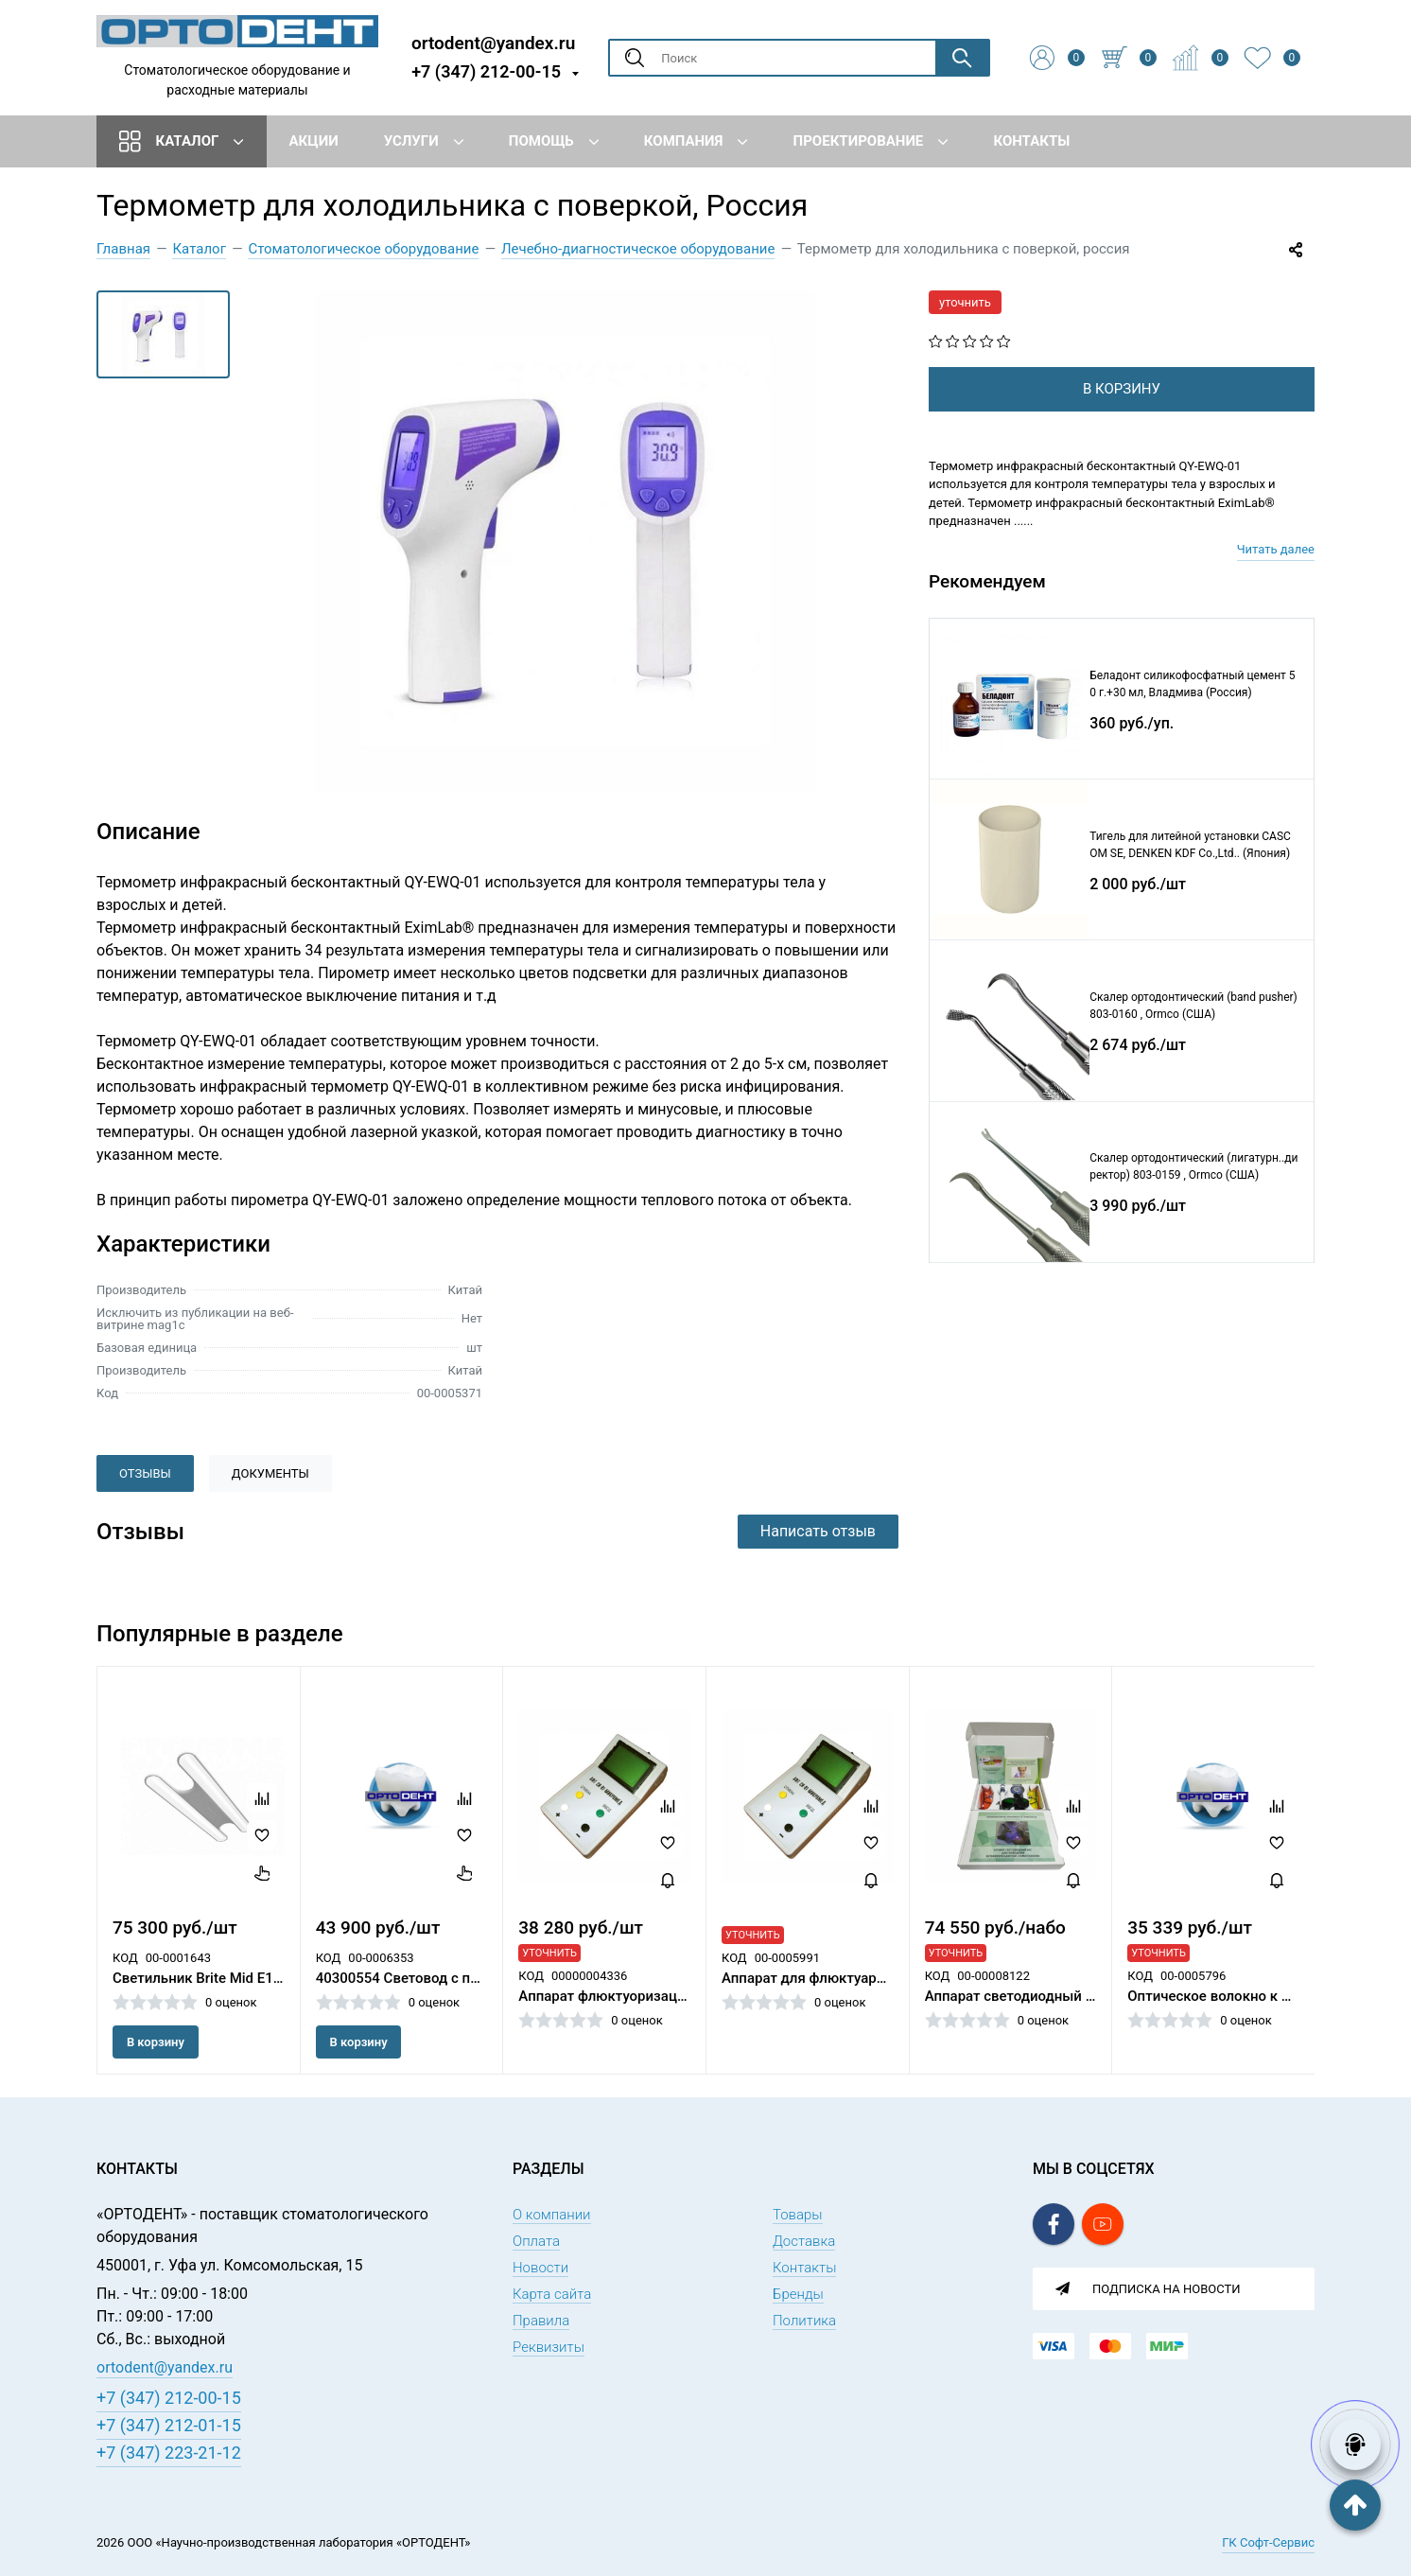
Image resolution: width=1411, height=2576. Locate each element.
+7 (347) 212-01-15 (168, 2425)
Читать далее (1276, 549)
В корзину (155, 2042)
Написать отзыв (818, 1531)
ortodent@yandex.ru (493, 42)
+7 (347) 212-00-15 (486, 71)
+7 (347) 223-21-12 (168, 2452)
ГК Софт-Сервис (1268, 2542)
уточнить (965, 302)
